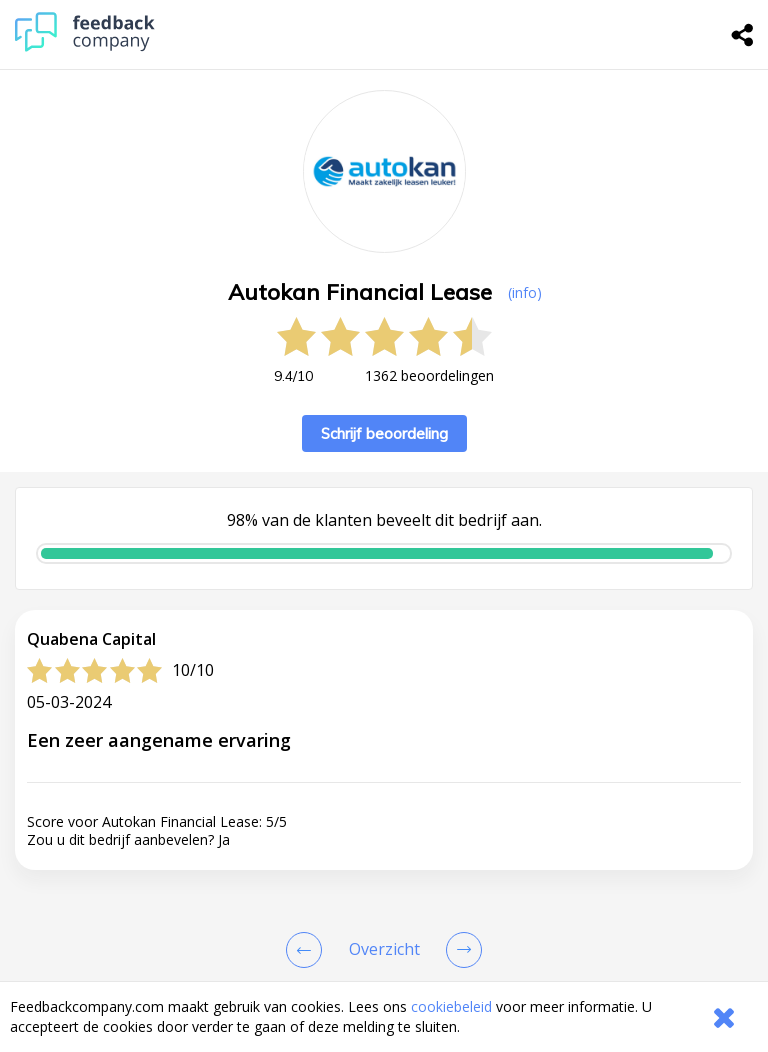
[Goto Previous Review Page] (308, 950)
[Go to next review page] (460, 950)
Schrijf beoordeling (384, 433)
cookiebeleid (451, 1006)
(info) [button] (525, 292)
